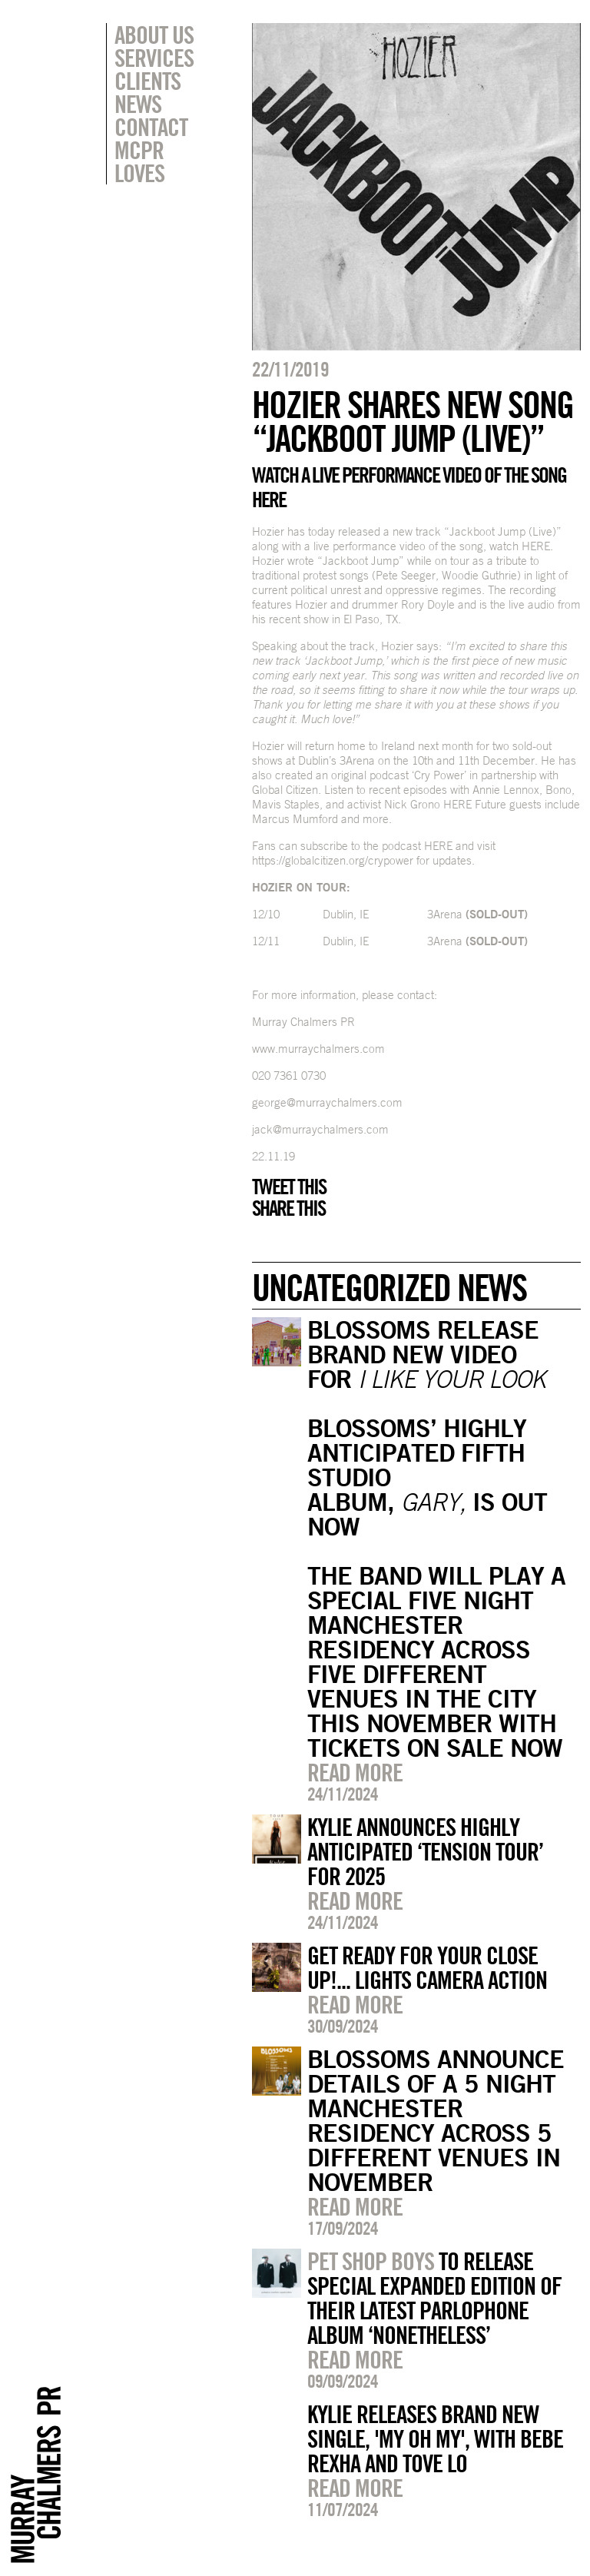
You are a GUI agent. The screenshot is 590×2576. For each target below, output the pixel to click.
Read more (355, 1772)
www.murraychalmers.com (318, 1048)
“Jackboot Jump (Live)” (503, 531)
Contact (150, 126)
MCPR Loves (139, 161)
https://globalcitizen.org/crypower (332, 860)
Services (154, 57)
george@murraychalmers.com (327, 1102)
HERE (536, 546)
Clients (147, 80)
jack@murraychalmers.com (320, 1129)
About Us (154, 34)
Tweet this (289, 1186)
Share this (288, 1208)
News (137, 103)
